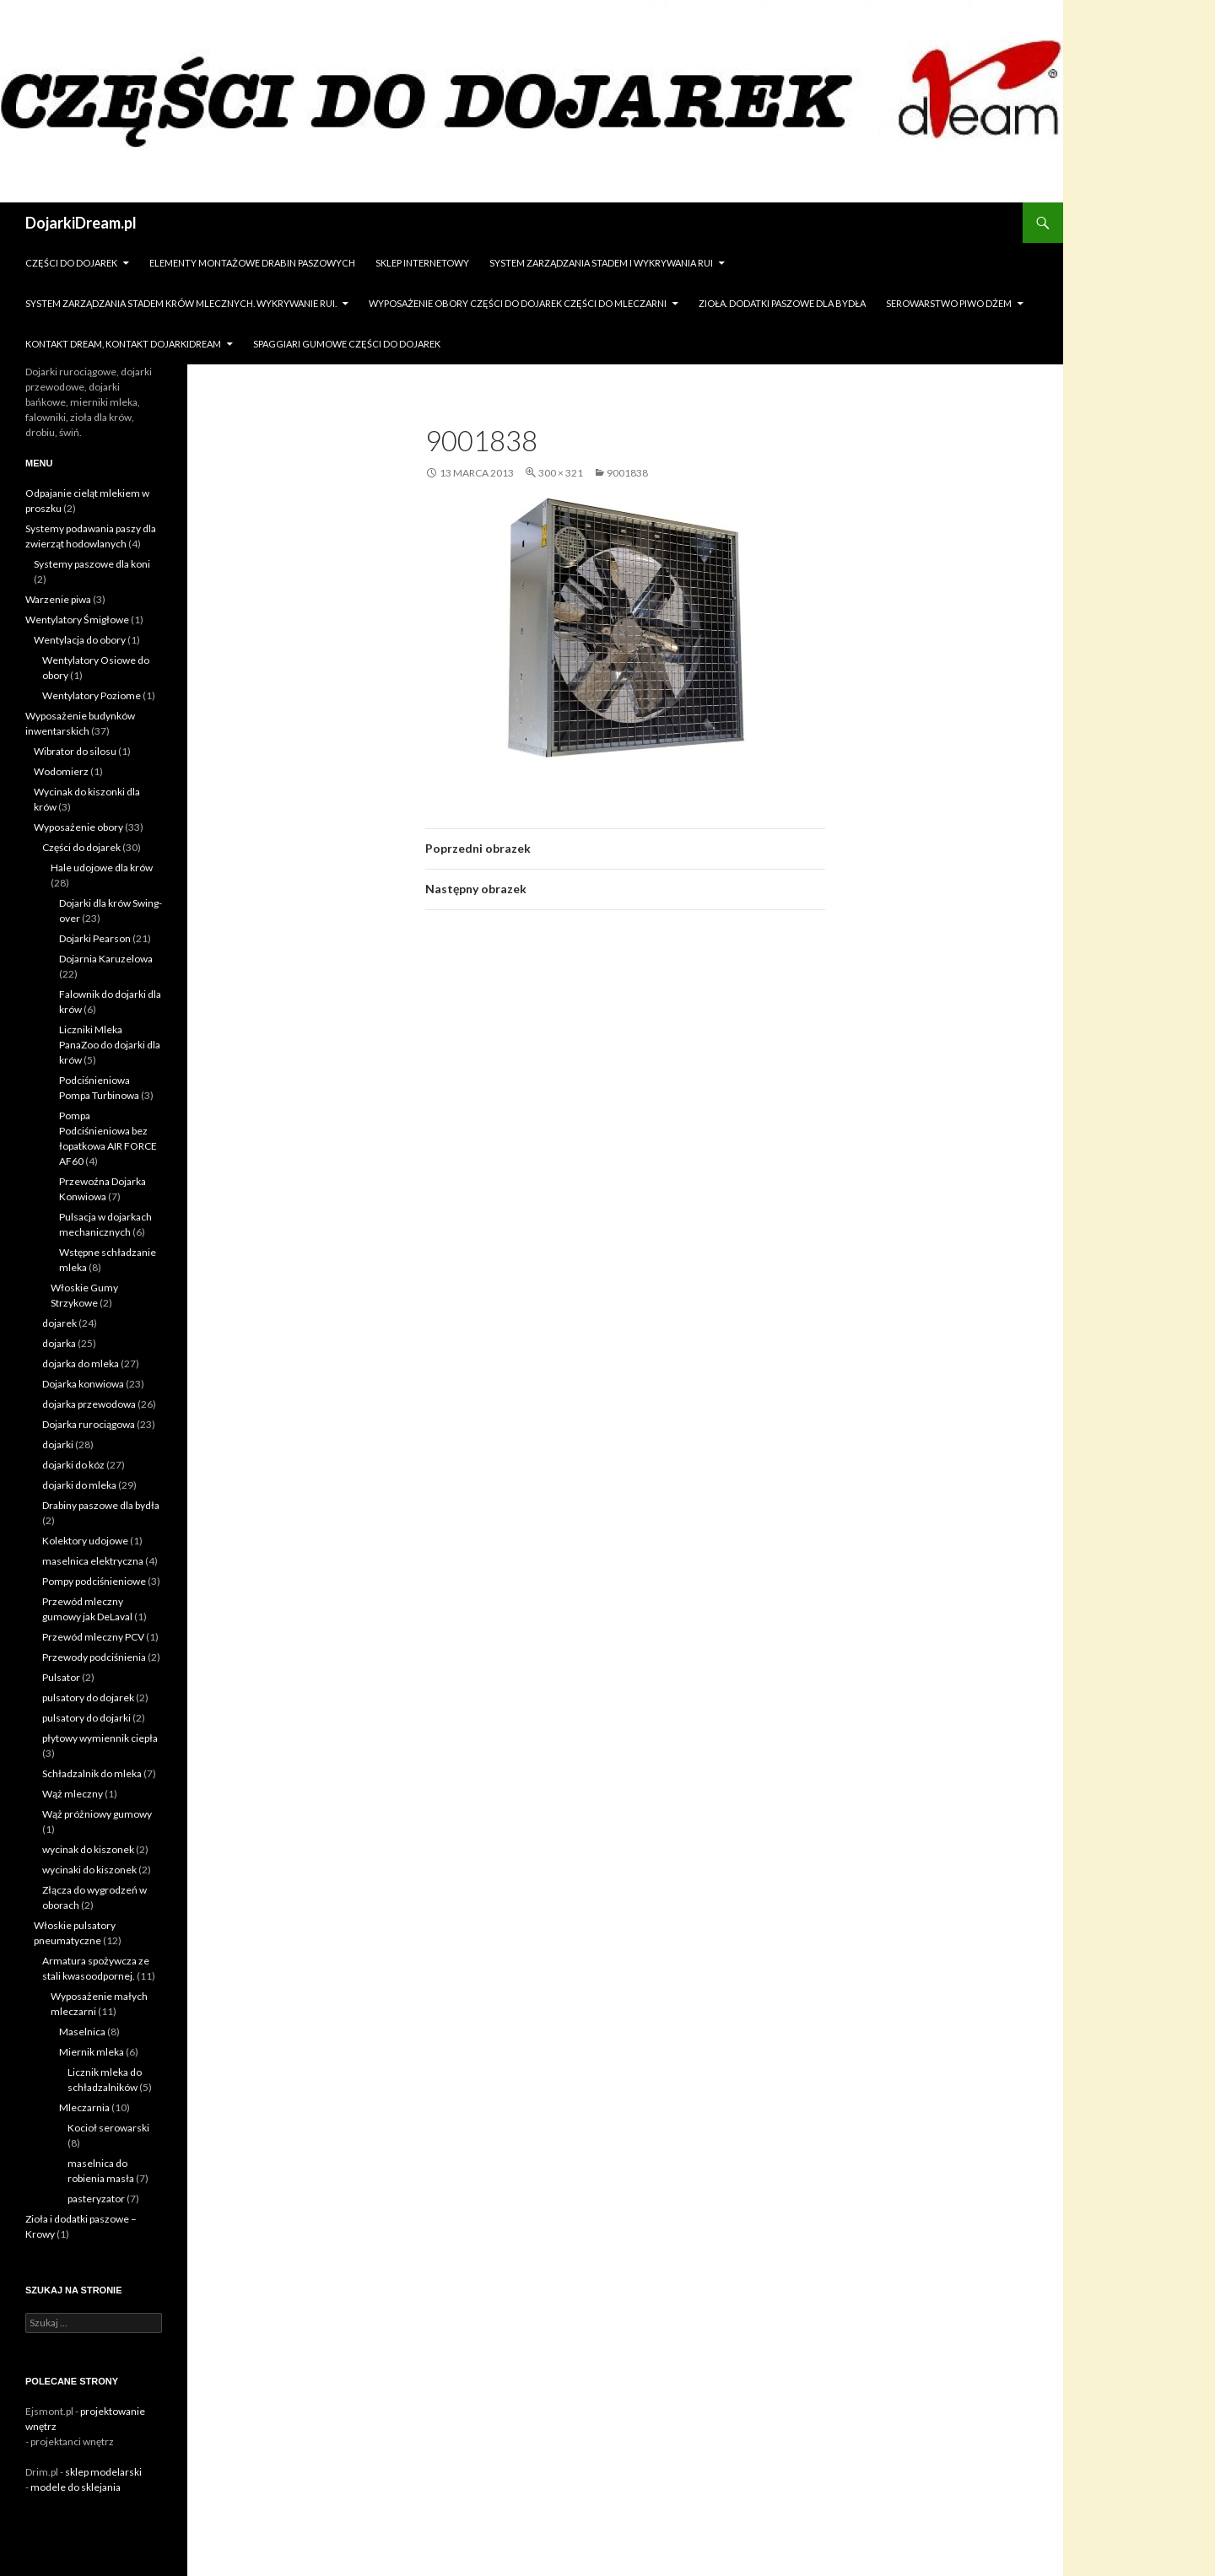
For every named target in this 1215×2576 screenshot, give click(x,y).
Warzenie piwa (58, 599)
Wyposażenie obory (78, 827)
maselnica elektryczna (92, 1561)
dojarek (59, 1323)
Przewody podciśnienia (94, 1657)
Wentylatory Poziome (91, 695)
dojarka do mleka (80, 1363)
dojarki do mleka (79, 1485)
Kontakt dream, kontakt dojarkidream (123, 343)
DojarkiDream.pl (81, 222)
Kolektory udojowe (85, 1540)
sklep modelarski (103, 2472)
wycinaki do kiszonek (89, 1869)
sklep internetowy (422, 262)
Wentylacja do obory (80, 639)
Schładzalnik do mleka (92, 1773)
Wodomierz (61, 771)
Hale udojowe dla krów (102, 867)
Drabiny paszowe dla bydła (100, 1505)
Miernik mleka (91, 2051)
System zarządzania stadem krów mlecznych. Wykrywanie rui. (181, 303)
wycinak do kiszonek (88, 1849)
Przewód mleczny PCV (93, 1636)
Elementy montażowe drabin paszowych (252, 262)
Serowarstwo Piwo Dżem (949, 303)
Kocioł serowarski (108, 2127)
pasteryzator (96, 2198)
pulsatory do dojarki (86, 1717)
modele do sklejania (75, 2487)
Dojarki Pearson (95, 938)
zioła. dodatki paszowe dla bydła (782, 303)
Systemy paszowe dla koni (92, 564)
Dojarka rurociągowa (88, 1424)
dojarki (57, 1444)
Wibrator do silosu (75, 751)
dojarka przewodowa (89, 1404)
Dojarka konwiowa (83, 1383)
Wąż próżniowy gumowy (97, 1814)
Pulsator (61, 1677)
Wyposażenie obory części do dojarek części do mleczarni (518, 303)
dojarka (59, 1343)
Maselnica (82, 2031)
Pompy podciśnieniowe (94, 1581)
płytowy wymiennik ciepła (100, 1738)
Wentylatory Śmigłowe (77, 619)
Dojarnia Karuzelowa (106, 958)
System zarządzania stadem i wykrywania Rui (601, 262)
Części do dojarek (71, 262)
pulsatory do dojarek (88, 1697)
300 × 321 (560, 472)
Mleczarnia (84, 2107)
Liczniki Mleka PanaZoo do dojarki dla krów (109, 1044)
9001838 (627, 472)
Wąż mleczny (72, 1793)
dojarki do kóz (73, 1464)
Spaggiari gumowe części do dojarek (346, 343)
